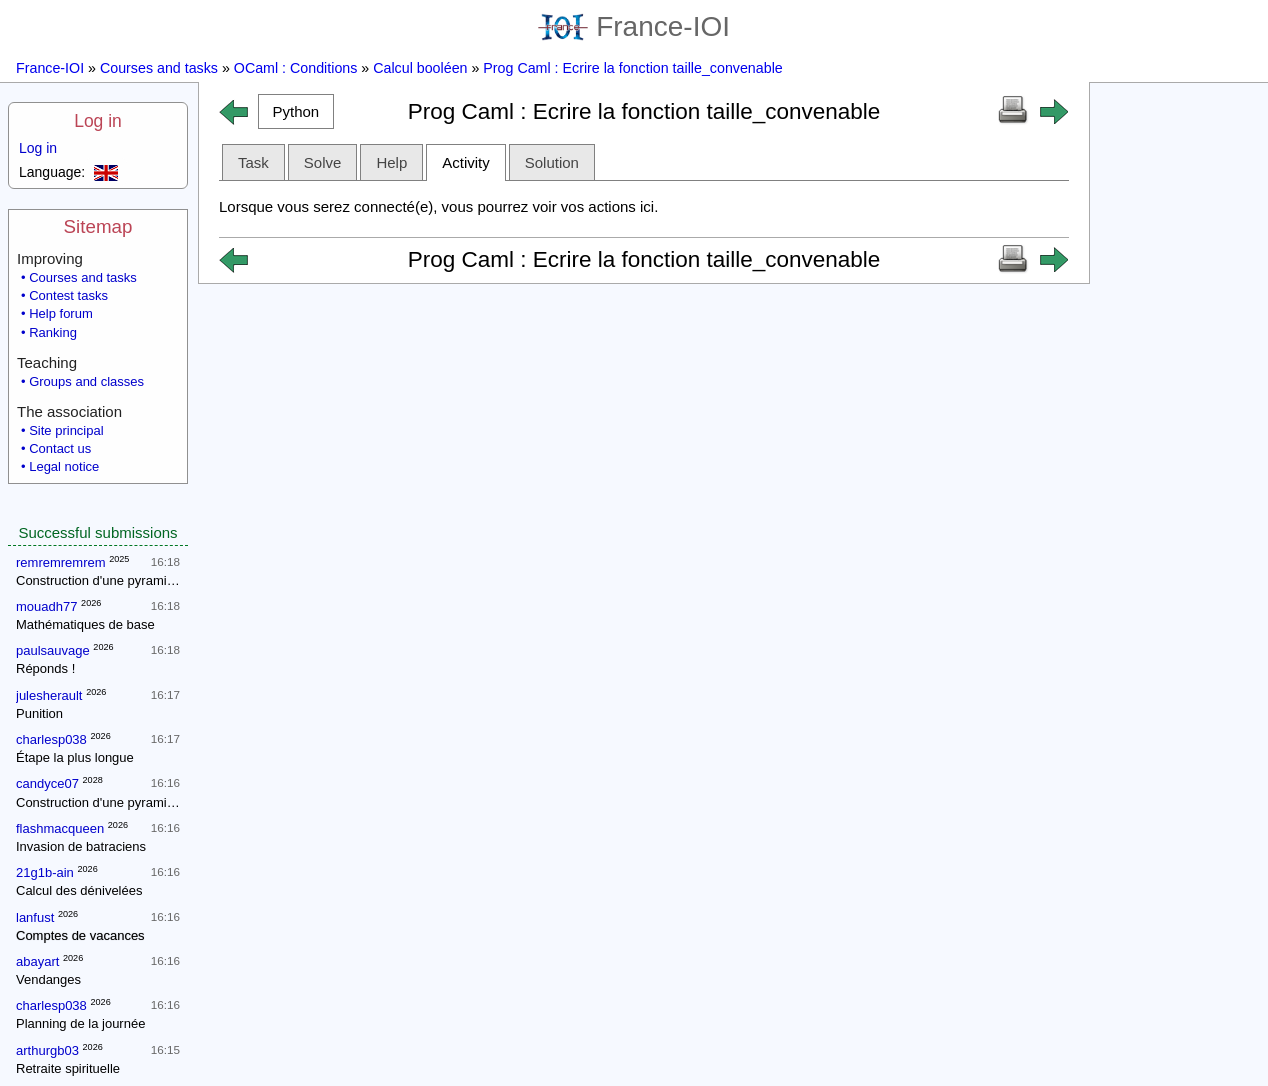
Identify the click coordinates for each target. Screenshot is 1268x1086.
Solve (323, 162)
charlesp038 (51, 739)
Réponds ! (45, 668)
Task (253, 162)
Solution (552, 162)
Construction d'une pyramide (98, 580)
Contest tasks (68, 295)
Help (391, 162)
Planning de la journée (80, 1023)
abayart (37, 961)
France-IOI (634, 26)
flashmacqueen (60, 828)
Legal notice (64, 466)
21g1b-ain (45, 872)
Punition (39, 713)
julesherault (49, 695)
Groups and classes (86, 381)
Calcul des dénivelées (79, 890)
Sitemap (98, 226)
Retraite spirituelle (68, 1068)
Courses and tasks (159, 68)
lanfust (35, 917)
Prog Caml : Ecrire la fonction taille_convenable (632, 68)
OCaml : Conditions (296, 68)
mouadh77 (46, 606)
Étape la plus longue (75, 757)
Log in (98, 121)
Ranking (53, 332)
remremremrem (61, 562)
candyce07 (47, 783)
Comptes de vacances (80, 935)
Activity (466, 162)
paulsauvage (53, 650)
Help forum (61, 313)
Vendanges (48, 979)
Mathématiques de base (85, 624)
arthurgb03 (47, 1050)
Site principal (66, 430)
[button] (296, 111)
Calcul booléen (420, 68)
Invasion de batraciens (81, 846)
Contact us (60, 448)
